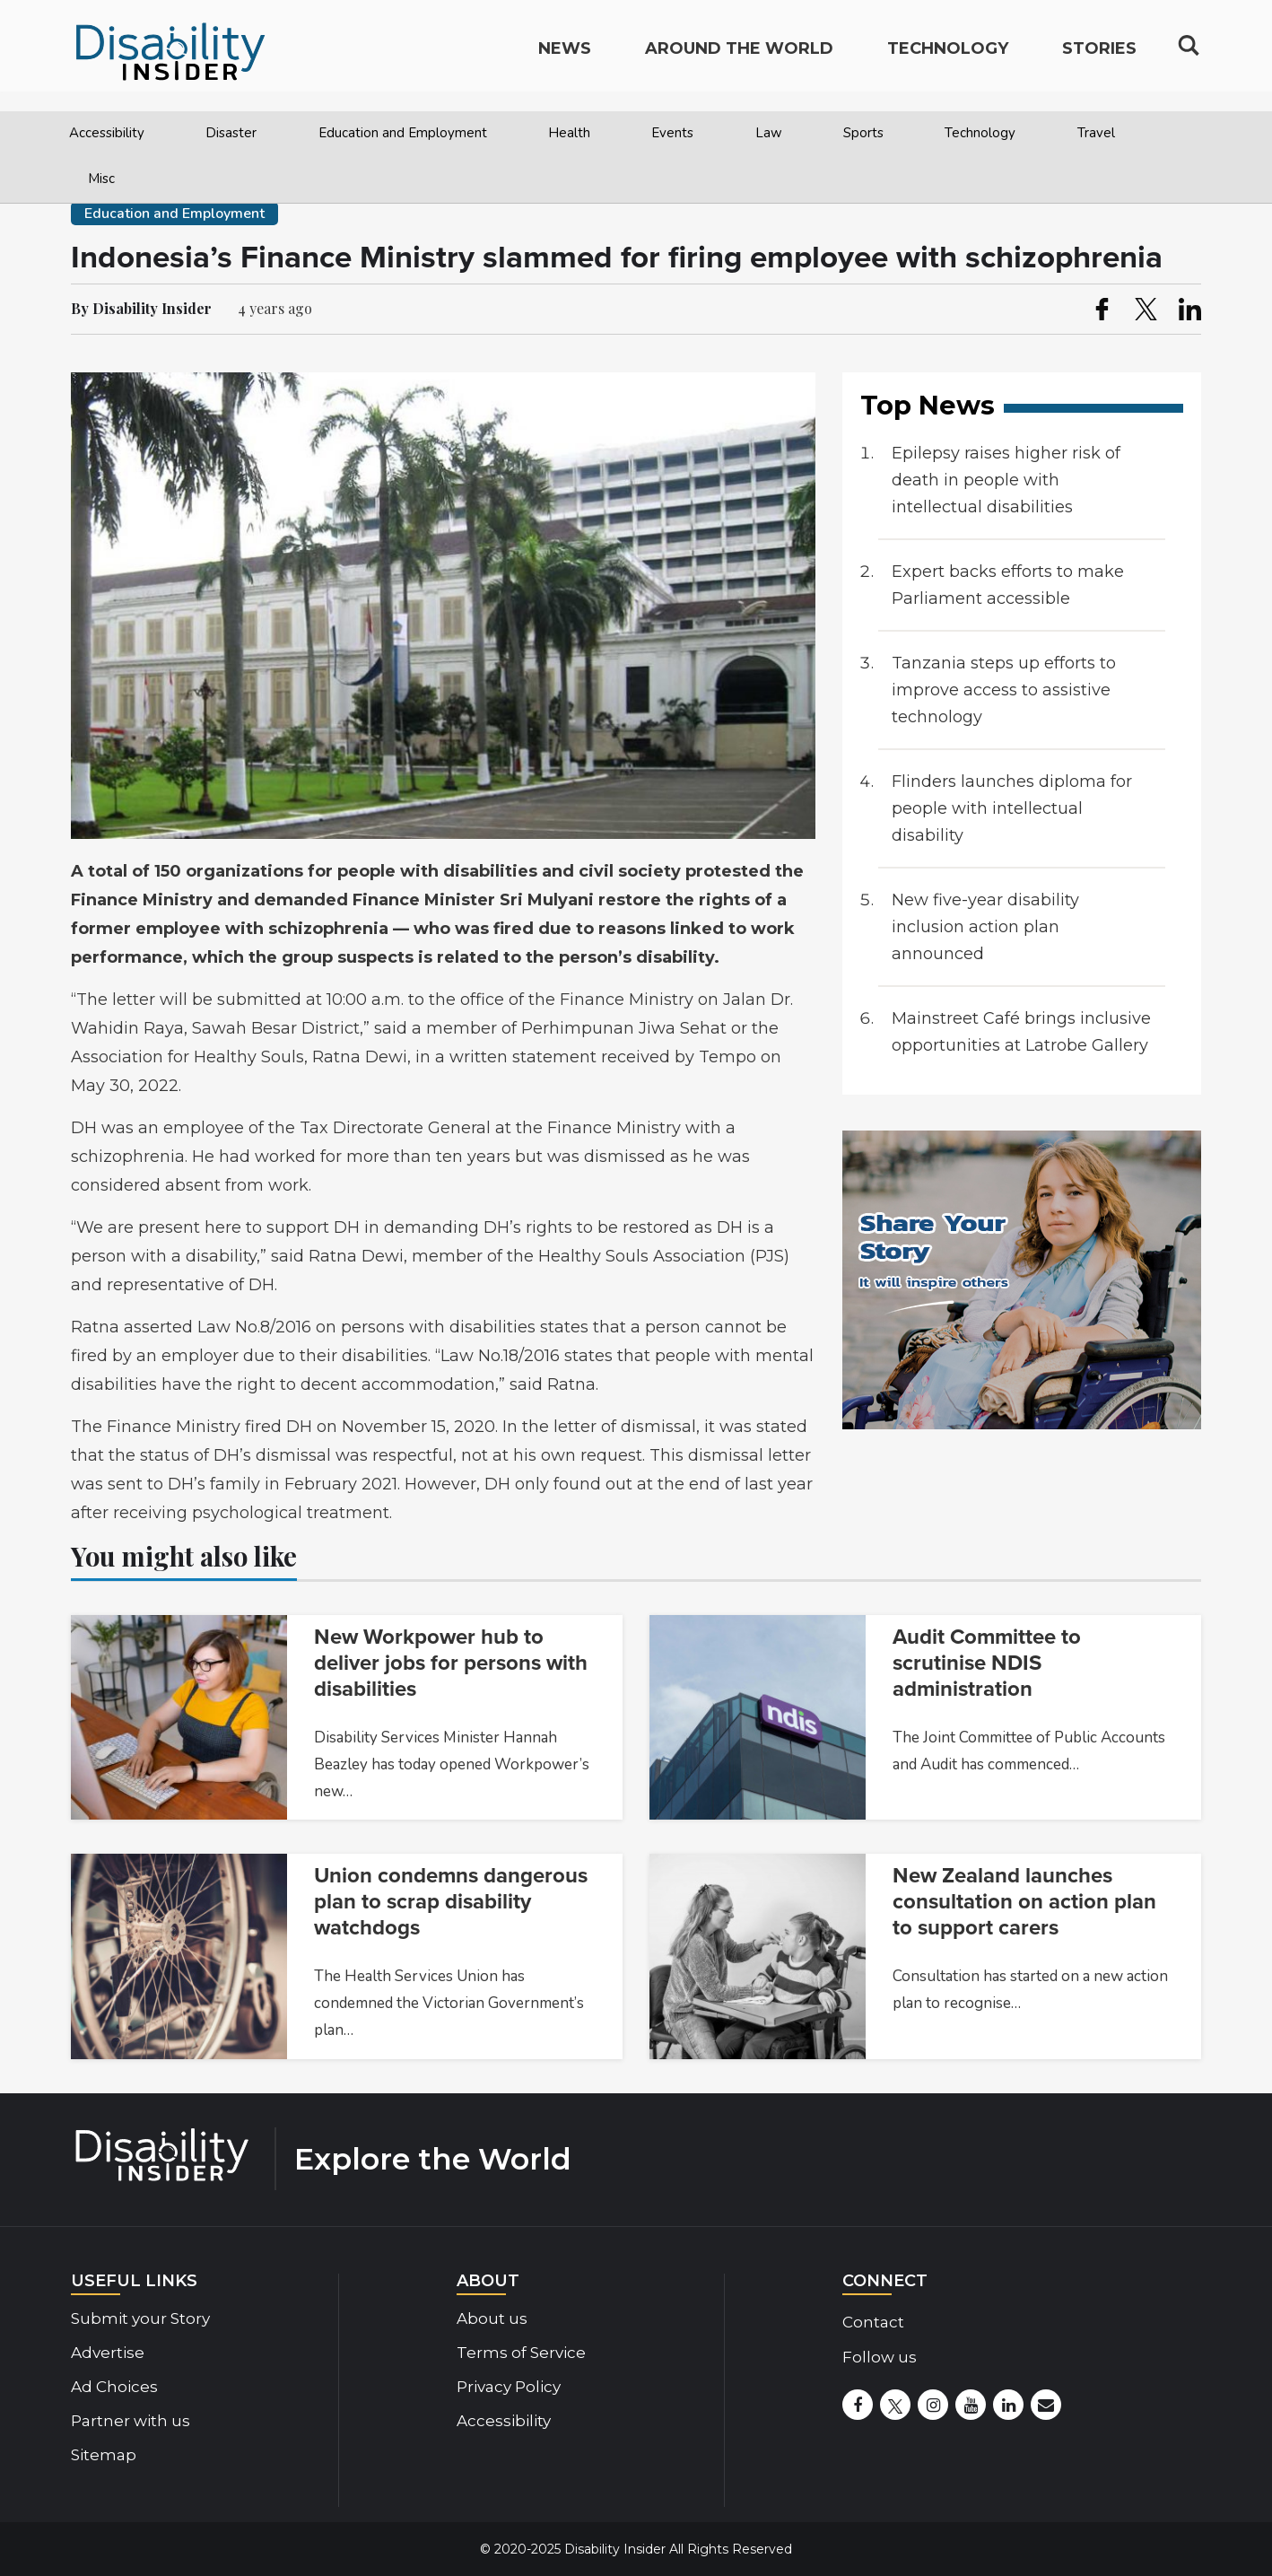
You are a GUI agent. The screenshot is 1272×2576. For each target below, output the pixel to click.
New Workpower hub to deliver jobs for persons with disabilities (451, 1663)
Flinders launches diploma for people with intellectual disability (1012, 808)
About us (492, 2318)
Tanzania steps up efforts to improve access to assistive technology (1004, 690)
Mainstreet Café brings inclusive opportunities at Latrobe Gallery (1021, 1032)
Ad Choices (114, 2387)
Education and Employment (402, 133)
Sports (863, 133)
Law (768, 133)
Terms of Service (521, 2353)
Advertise (107, 2353)
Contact (873, 2322)
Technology (980, 133)
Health (569, 133)
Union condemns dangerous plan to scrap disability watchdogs (451, 1902)
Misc (101, 179)
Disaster (231, 133)
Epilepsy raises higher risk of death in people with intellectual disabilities (1006, 480)
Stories (1099, 59)
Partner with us (130, 2421)
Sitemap (103, 2455)
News (564, 59)
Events (672, 133)
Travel (1096, 133)
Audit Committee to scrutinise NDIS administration (987, 1663)
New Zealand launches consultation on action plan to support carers (1024, 1902)
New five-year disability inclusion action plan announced (985, 927)
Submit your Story (140, 2318)
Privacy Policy (509, 2387)
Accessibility (106, 133)
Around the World (739, 59)
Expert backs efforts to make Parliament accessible (1008, 585)
